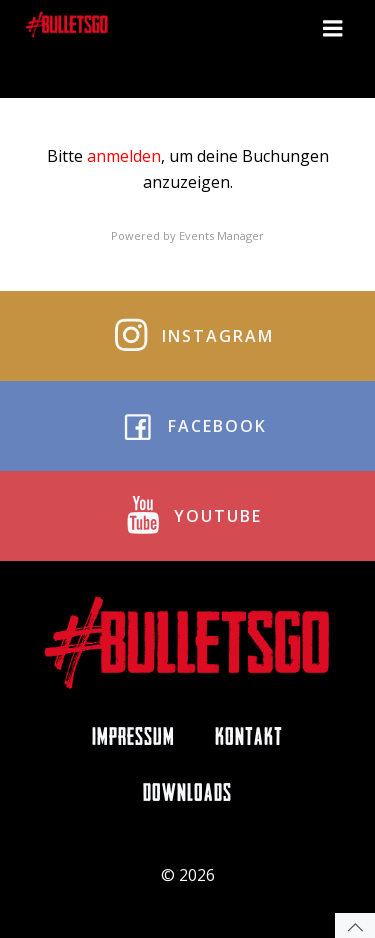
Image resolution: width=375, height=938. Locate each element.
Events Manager (221, 235)
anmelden (124, 156)
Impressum (133, 739)
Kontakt (249, 739)
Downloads (187, 795)
